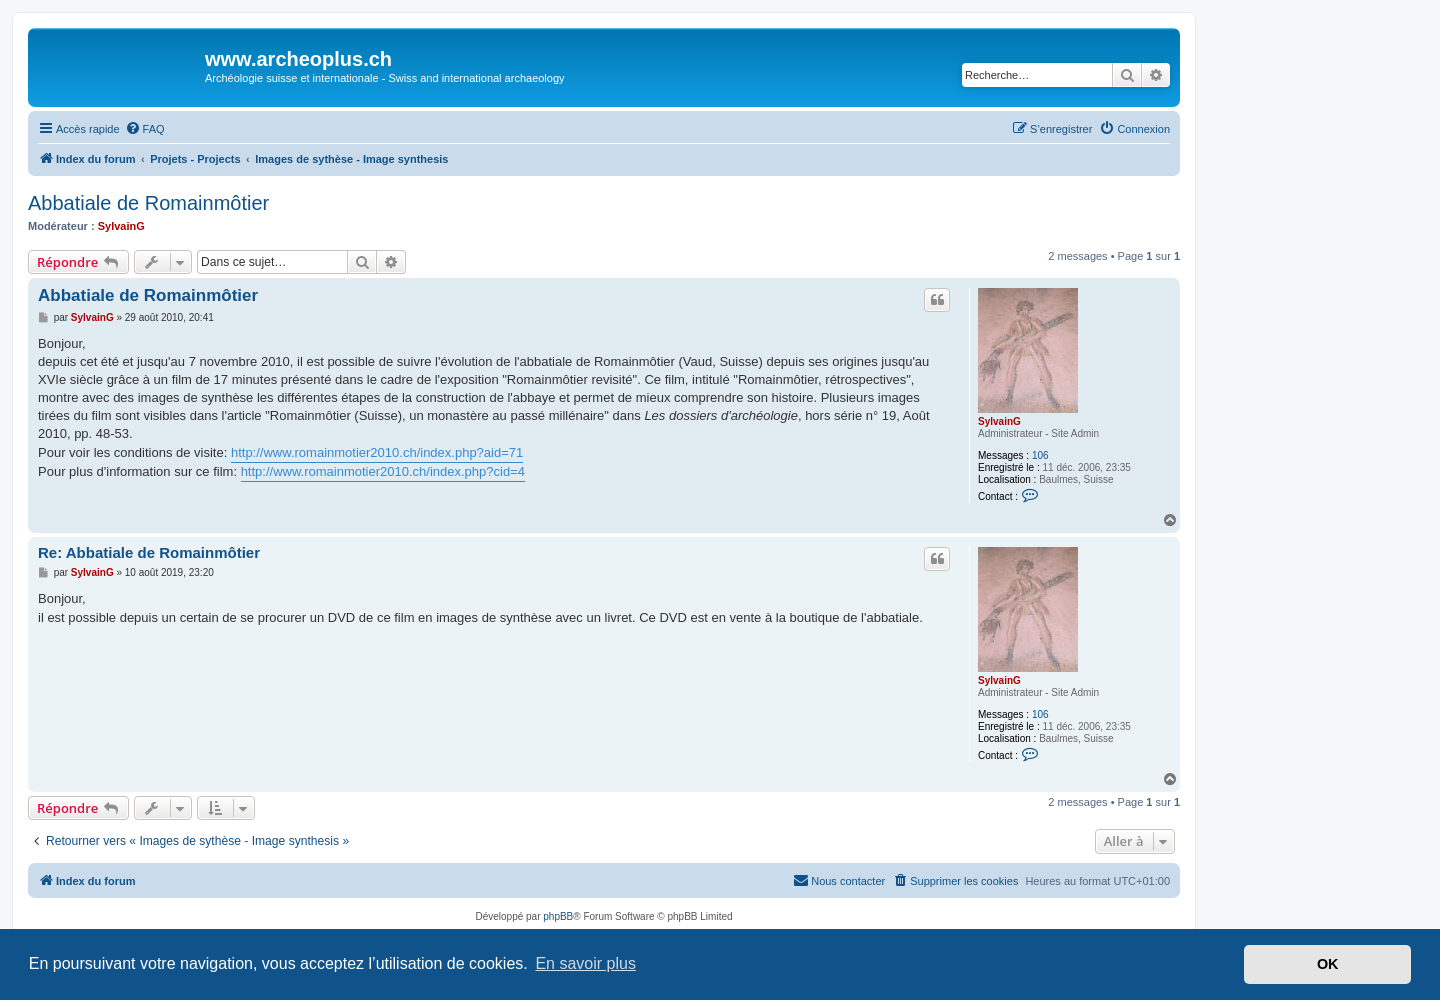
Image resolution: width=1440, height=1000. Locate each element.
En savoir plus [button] (585, 963)
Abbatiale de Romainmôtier (148, 203)
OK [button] (1328, 964)
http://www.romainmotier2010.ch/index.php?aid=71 (377, 452)
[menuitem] (145, 129)
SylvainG (121, 226)
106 (1040, 455)
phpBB (558, 916)
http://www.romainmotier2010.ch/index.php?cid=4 (383, 471)
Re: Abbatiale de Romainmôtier (149, 552)
